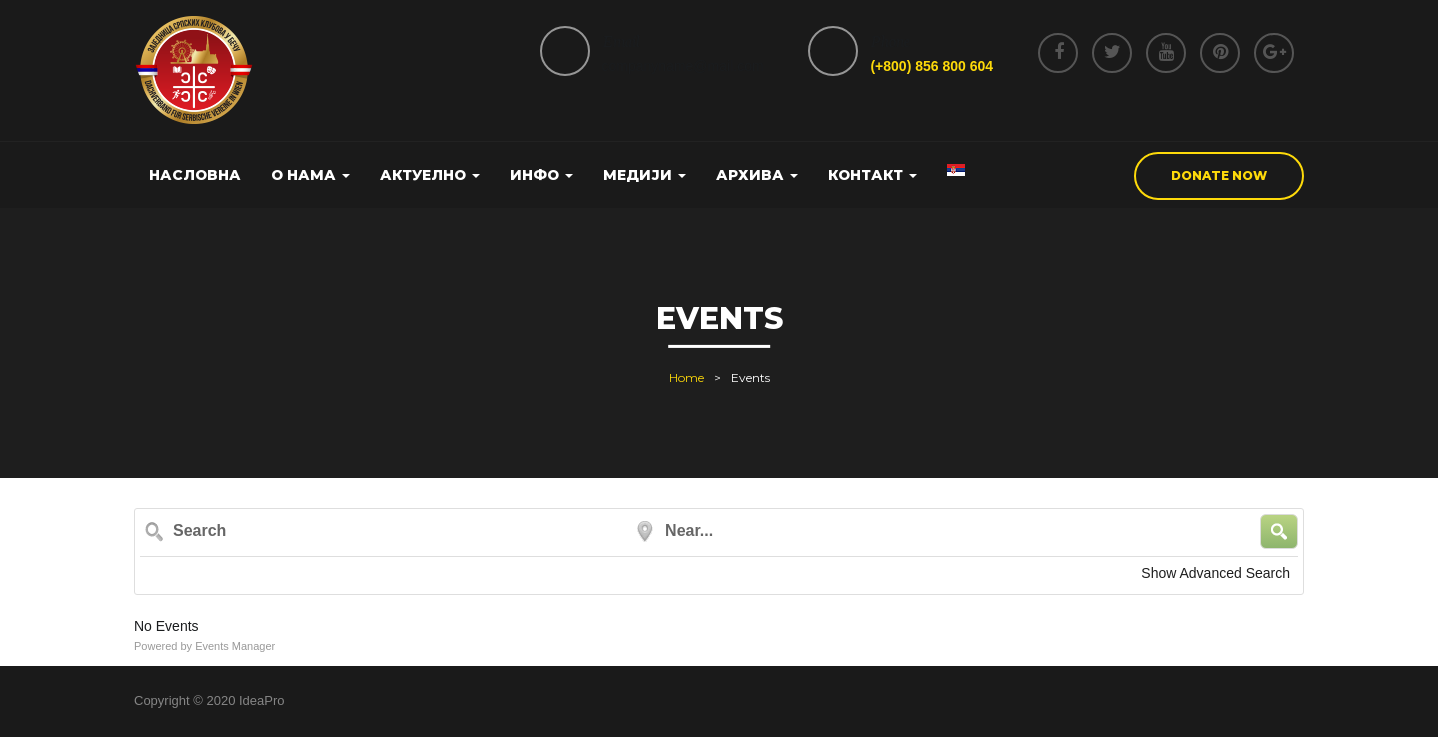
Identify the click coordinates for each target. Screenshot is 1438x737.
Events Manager (235, 646)
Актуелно (430, 175)
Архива (757, 175)
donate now (1219, 175)
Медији (644, 175)
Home (686, 377)
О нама (310, 175)
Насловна (195, 175)
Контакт (872, 175)
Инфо (541, 175)
